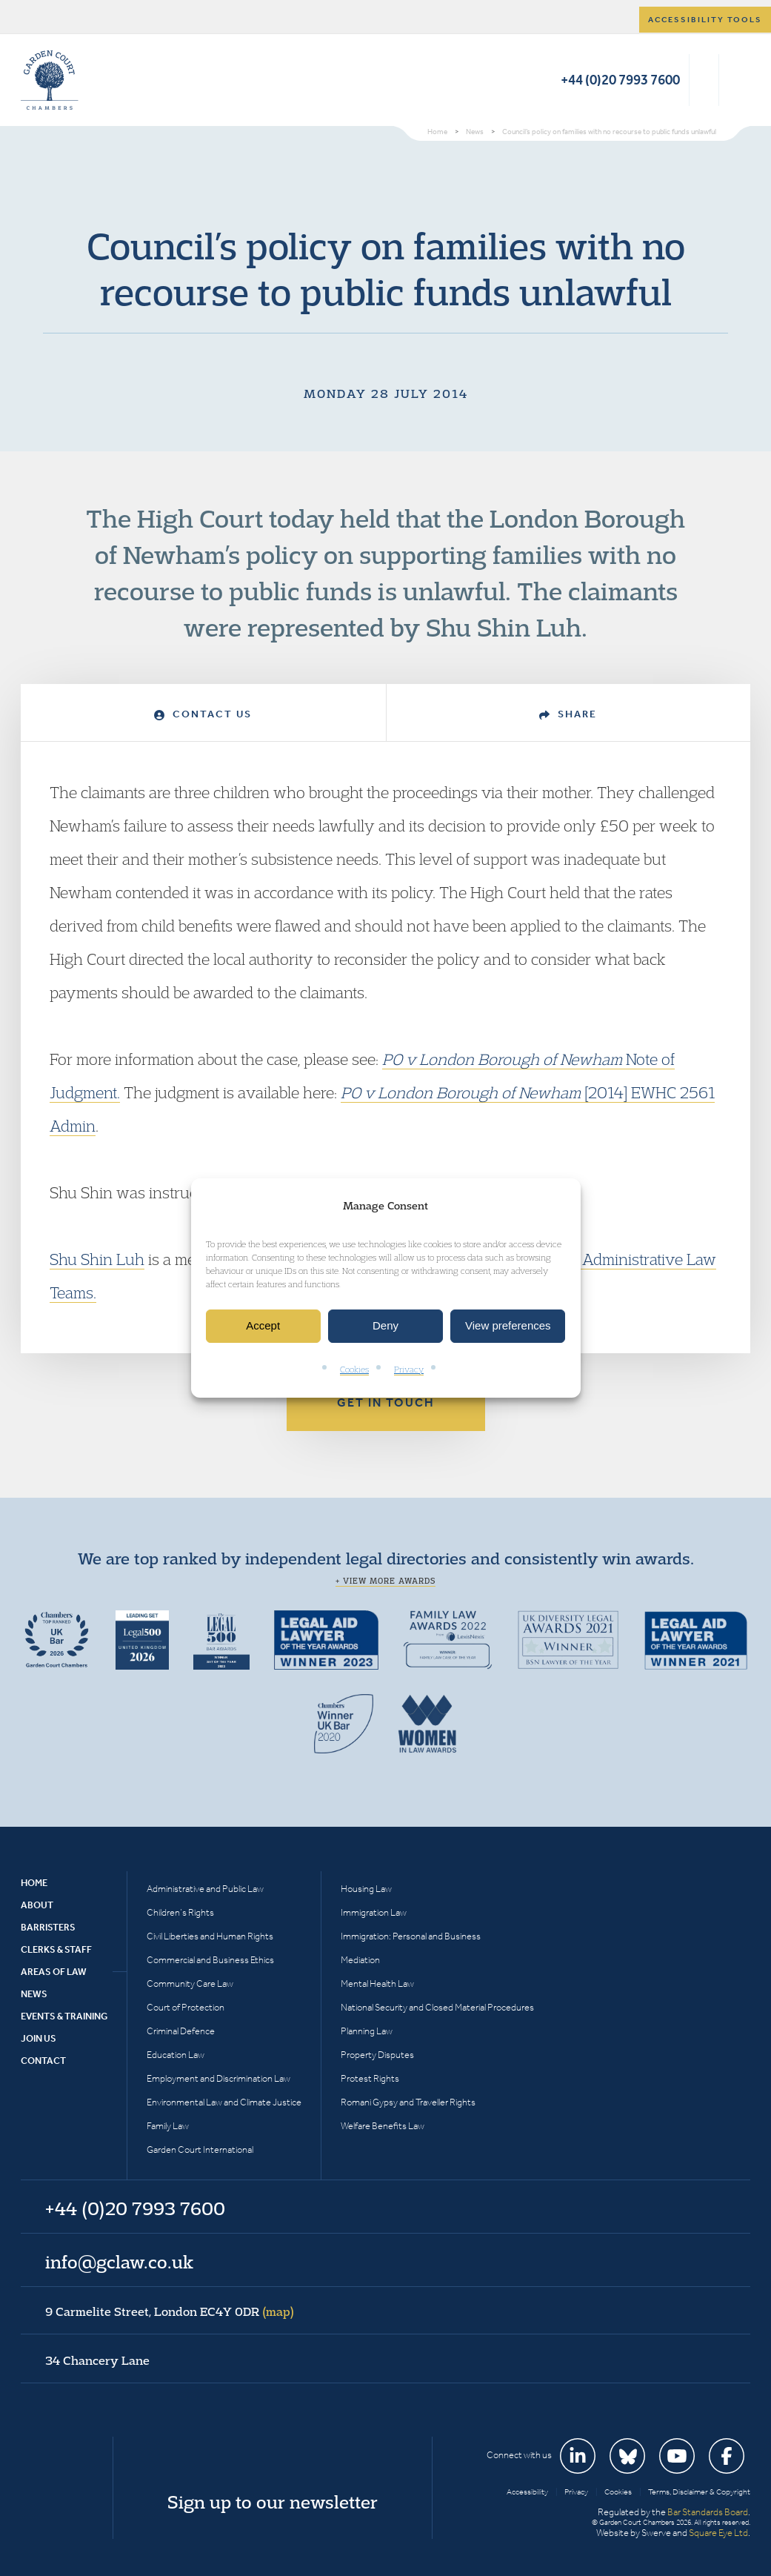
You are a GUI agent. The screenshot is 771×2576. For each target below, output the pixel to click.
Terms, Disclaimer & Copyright (699, 2492)
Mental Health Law (377, 1983)
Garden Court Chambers (50, 80)
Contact (43, 2060)
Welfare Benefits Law (382, 2125)
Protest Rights (370, 2078)
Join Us (38, 2038)
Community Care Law (190, 1983)
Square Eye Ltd (718, 2532)
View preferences (508, 1326)
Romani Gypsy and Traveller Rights (408, 2102)
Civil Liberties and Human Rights (210, 1936)
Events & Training (64, 2016)
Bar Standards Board (707, 2511)
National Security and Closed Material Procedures (437, 2007)
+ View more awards (385, 1581)
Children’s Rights (180, 1912)
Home (34, 1882)
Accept (263, 1326)
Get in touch (386, 1402)
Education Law (175, 2054)
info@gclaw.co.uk (119, 2262)
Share (568, 714)
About (37, 1905)
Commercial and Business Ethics (210, 1959)
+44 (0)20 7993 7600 (620, 79)
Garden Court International (200, 2149)
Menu (736, 80)
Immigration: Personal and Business (411, 1936)
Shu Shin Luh (97, 1259)
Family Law (168, 2125)
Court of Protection (185, 2007)
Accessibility (527, 2492)
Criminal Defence (181, 2030)
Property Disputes (377, 2054)
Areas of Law (54, 1971)
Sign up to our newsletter (272, 2502)
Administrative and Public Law (205, 1888)
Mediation (360, 1959)
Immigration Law (374, 1912)
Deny (385, 1326)
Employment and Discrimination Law (218, 2078)
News (34, 1993)
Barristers (48, 1927)
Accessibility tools (705, 19)
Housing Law (366, 1888)
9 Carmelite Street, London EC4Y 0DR (169, 2311)
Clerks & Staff (56, 1949)
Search (704, 80)
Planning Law (367, 2030)
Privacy (409, 1369)
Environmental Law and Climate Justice (224, 2102)
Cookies (354, 1369)
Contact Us (203, 714)
